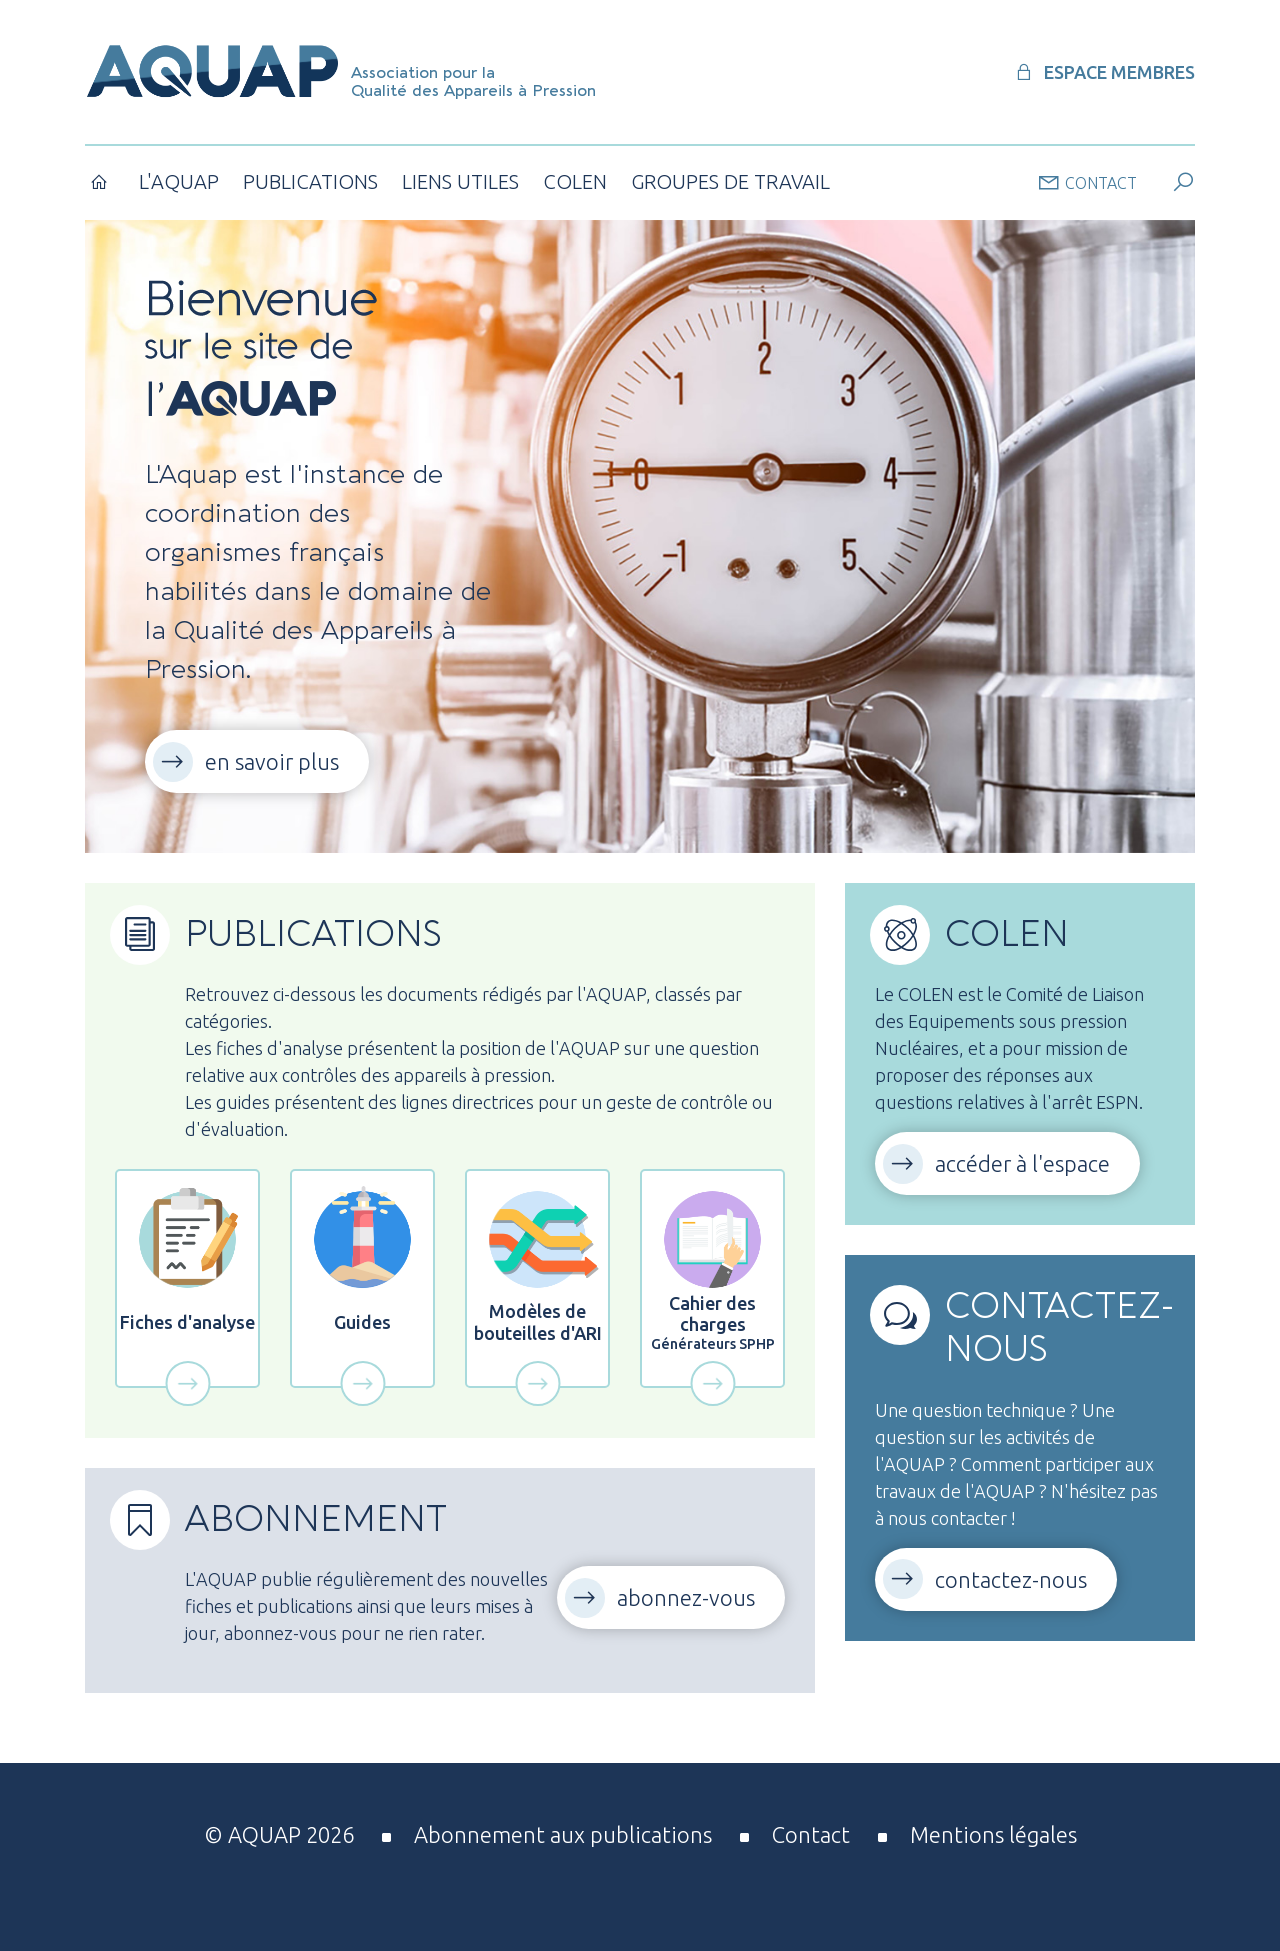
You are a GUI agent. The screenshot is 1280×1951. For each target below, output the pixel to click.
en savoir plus (272, 761)
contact (1087, 182)
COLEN (575, 181)
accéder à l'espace (1022, 1163)
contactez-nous (1011, 1579)
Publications (310, 181)
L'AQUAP (179, 181)
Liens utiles (460, 181)
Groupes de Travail (730, 181)
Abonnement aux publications (563, 1834)
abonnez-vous (686, 1597)
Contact (811, 1834)
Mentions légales (993, 1834)
